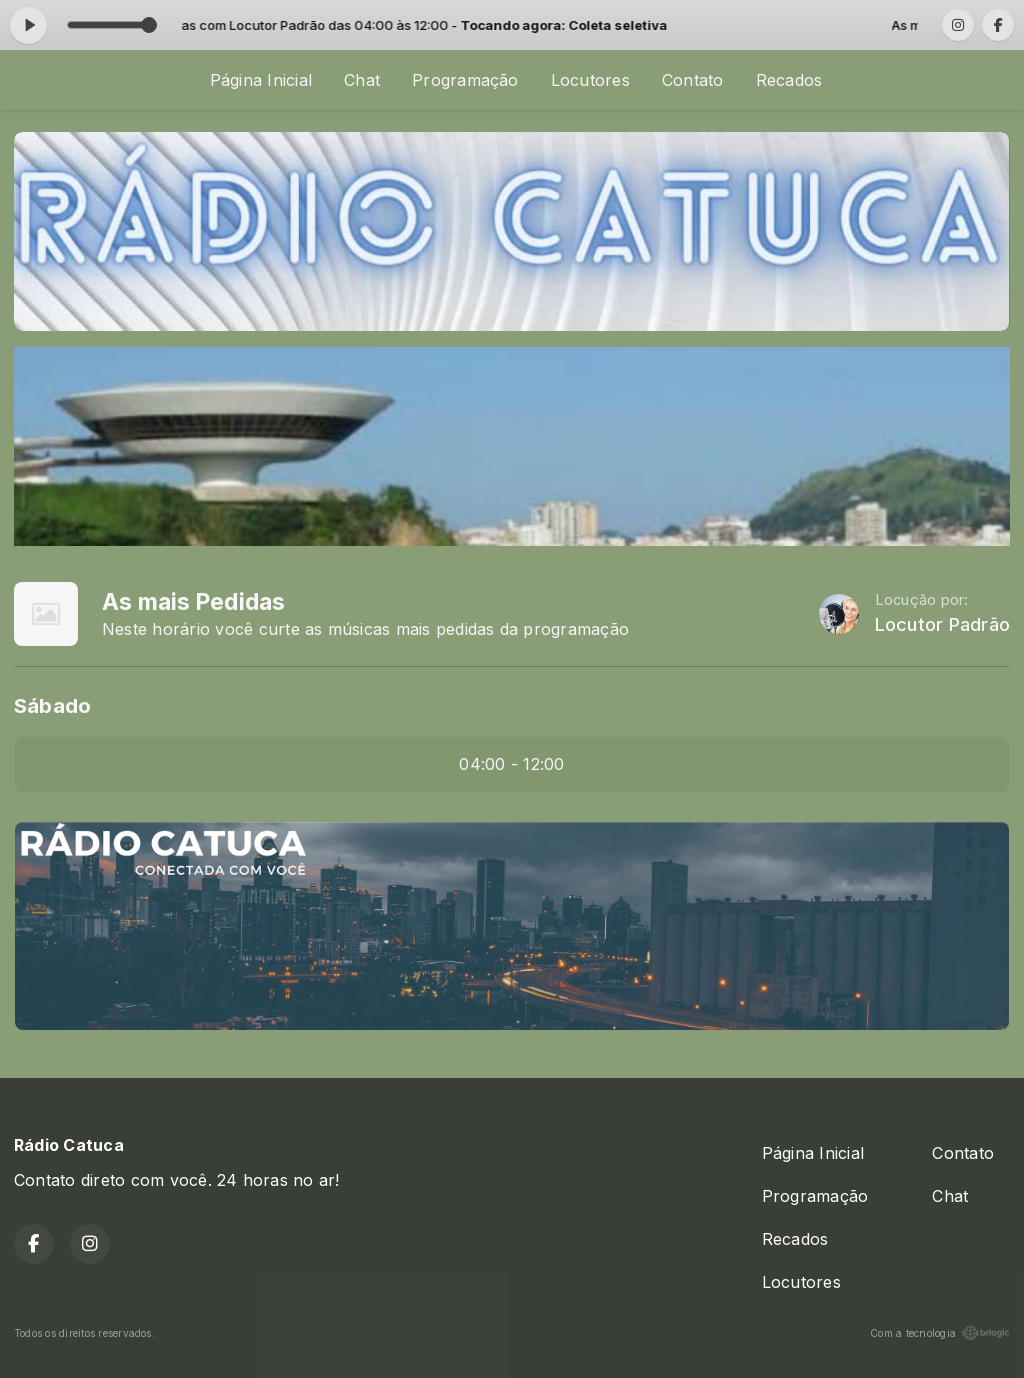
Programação (465, 80)
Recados (789, 80)
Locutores (590, 80)
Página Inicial (261, 80)
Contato (693, 80)
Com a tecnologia (940, 1333)
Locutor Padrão (942, 624)
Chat (362, 80)
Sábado (52, 705)
